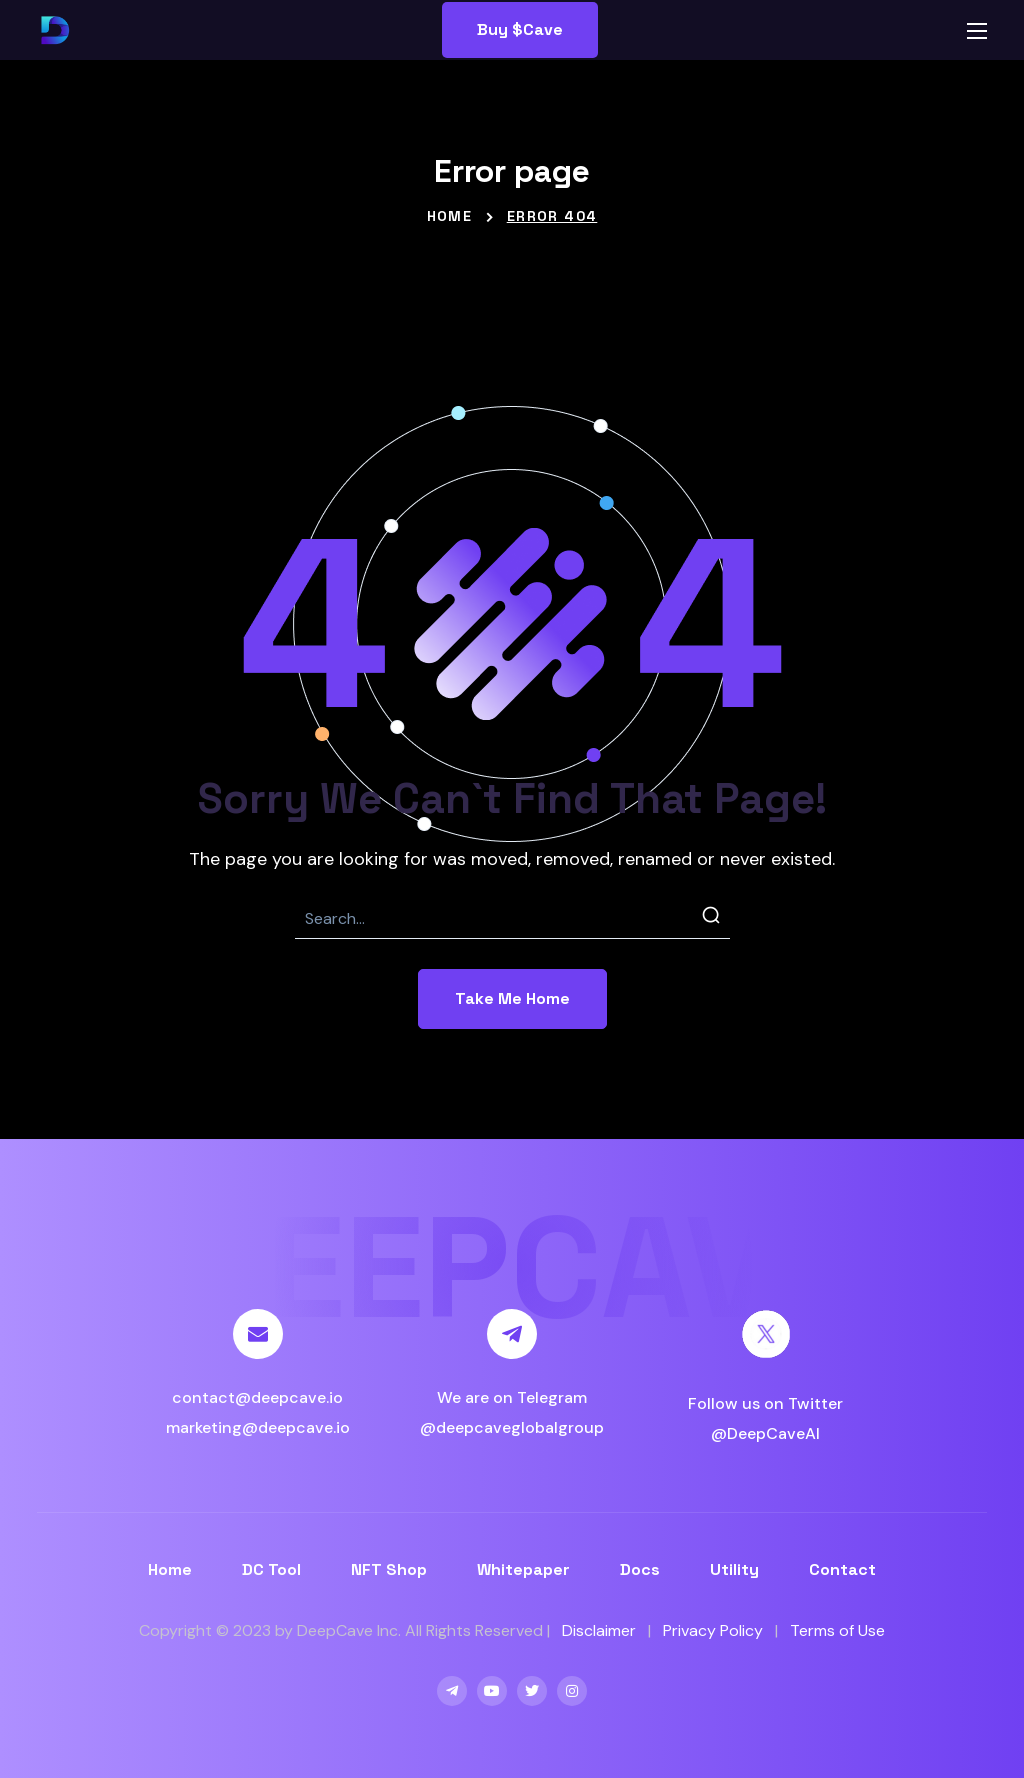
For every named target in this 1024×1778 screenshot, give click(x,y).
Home (450, 216)
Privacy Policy (713, 1630)
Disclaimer (599, 1630)
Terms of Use (837, 1630)
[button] (520, 30)
